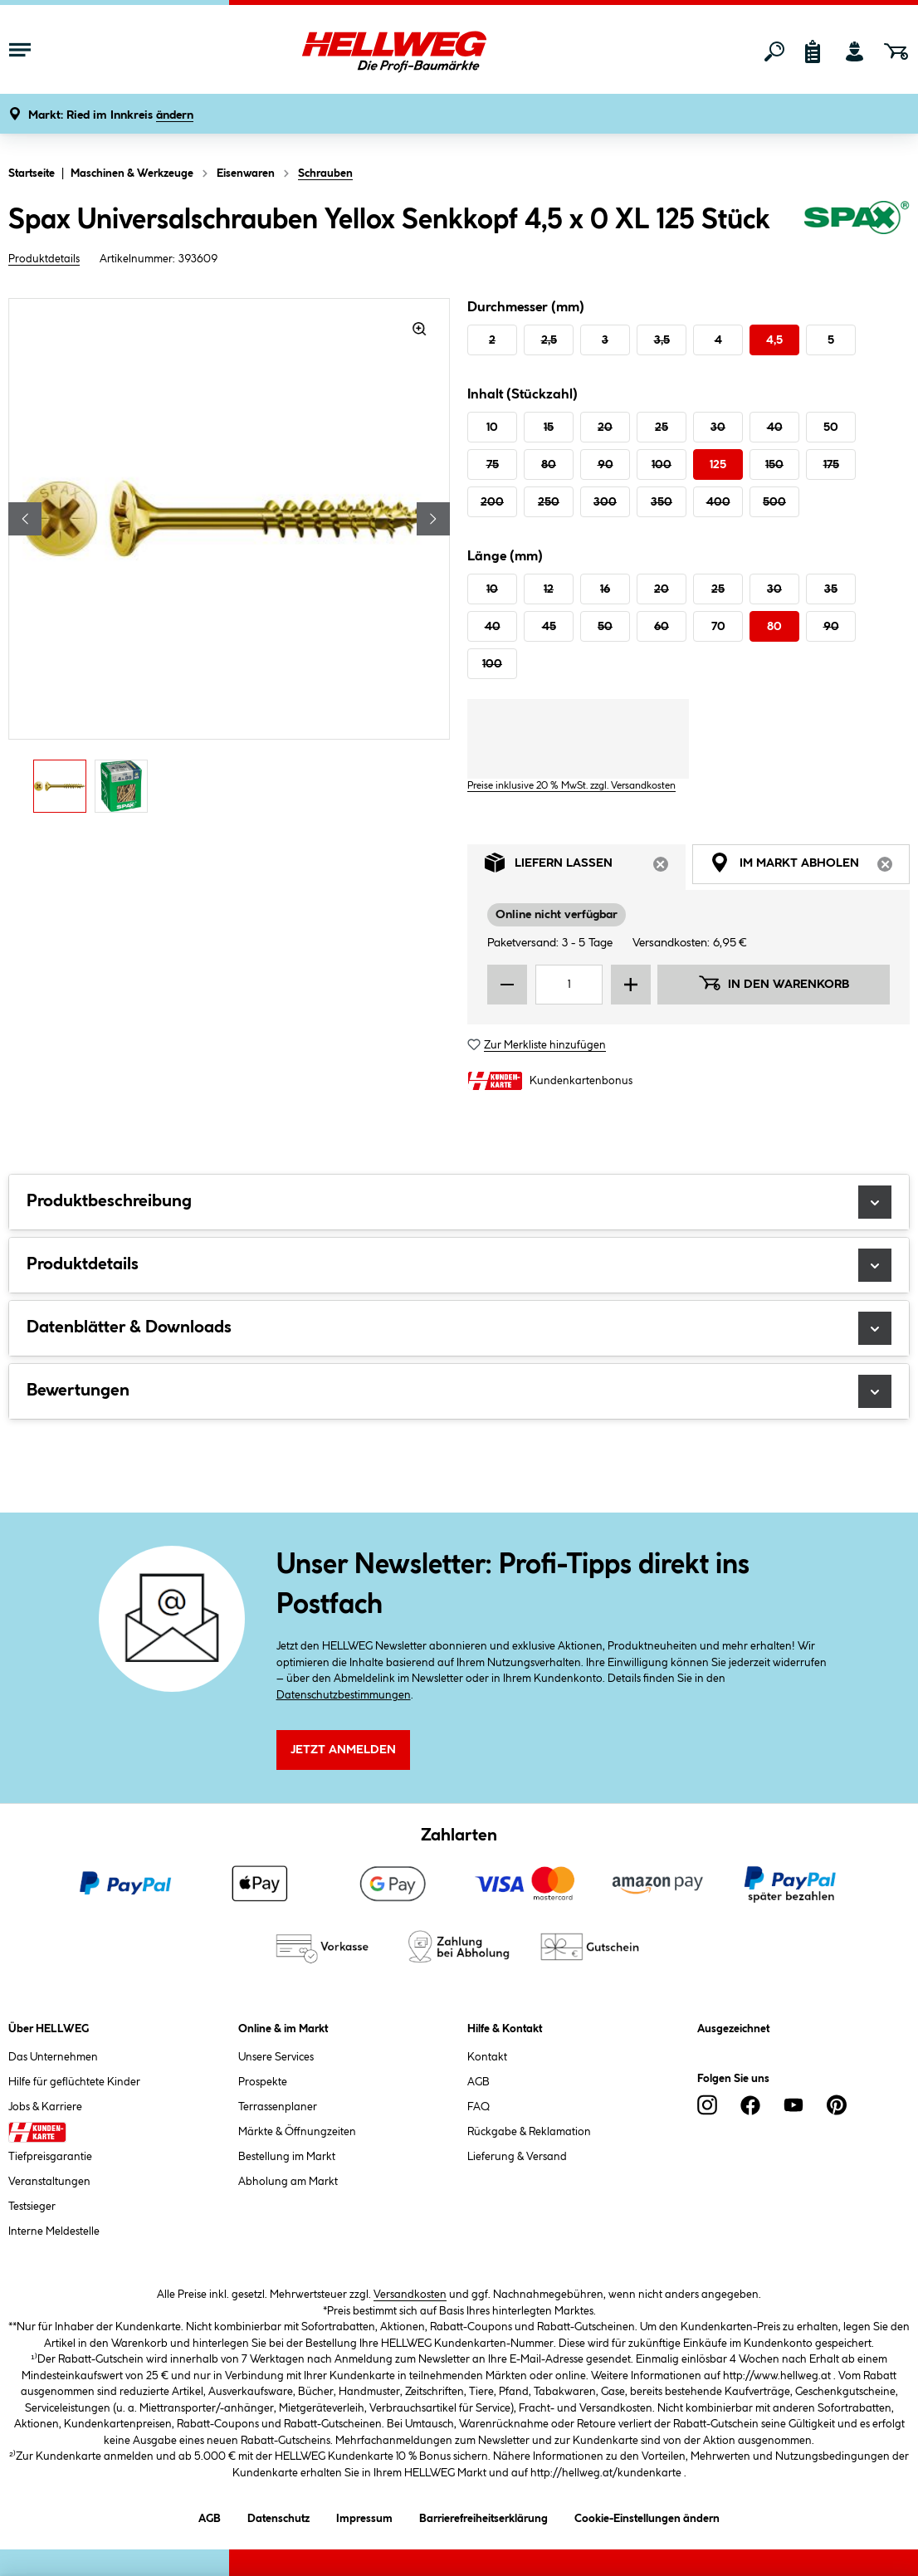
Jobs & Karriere (45, 2107)
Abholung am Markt (288, 2182)
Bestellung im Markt (286, 2157)
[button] (110, 116)
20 (605, 427)
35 (830, 589)
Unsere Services (276, 2057)
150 (774, 465)
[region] (229, 560)
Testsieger (32, 2207)
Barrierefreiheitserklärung (483, 2516)
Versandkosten (410, 2295)
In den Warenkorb (773, 983)
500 (774, 502)
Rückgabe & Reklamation (529, 2132)
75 (492, 465)
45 (549, 627)
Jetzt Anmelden (343, 1750)
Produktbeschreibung (459, 1202)
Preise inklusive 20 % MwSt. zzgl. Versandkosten (571, 785)
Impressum (364, 2516)
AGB (478, 2082)
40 (775, 427)
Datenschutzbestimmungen (343, 1695)
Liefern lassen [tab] (585, 867)
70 (718, 627)
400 (718, 502)
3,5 (662, 340)
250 (548, 502)
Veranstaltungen (49, 2182)
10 (492, 427)
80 (548, 465)
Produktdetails (44, 259)
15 (549, 427)
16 (605, 589)
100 (661, 465)
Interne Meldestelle (54, 2231)
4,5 (774, 340)
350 (661, 502)
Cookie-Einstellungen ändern (647, 2516)
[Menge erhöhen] (631, 984)
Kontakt (487, 2057)
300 (605, 502)
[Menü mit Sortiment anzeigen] (20, 51)
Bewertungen (459, 1391)
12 (549, 589)
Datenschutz (278, 2516)
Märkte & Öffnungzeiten (297, 2132)
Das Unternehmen (53, 2057)
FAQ (478, 2107)
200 (492, 502)
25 (661, 427)
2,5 (549, 340)
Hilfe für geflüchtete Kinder (74, 2082)
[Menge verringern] (507, 984)
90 (605, 465)
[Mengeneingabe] (569, 984)
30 (717, 427)
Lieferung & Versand (517, 2157)
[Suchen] (774, 51)
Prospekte (262, 2082)
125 (718, 465)
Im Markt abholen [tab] (810, 867)
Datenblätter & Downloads (459, 1328)
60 (661, 627)
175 (831, 465)
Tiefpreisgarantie (50, 2157)
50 (830, 427)
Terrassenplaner (277, 2107)
